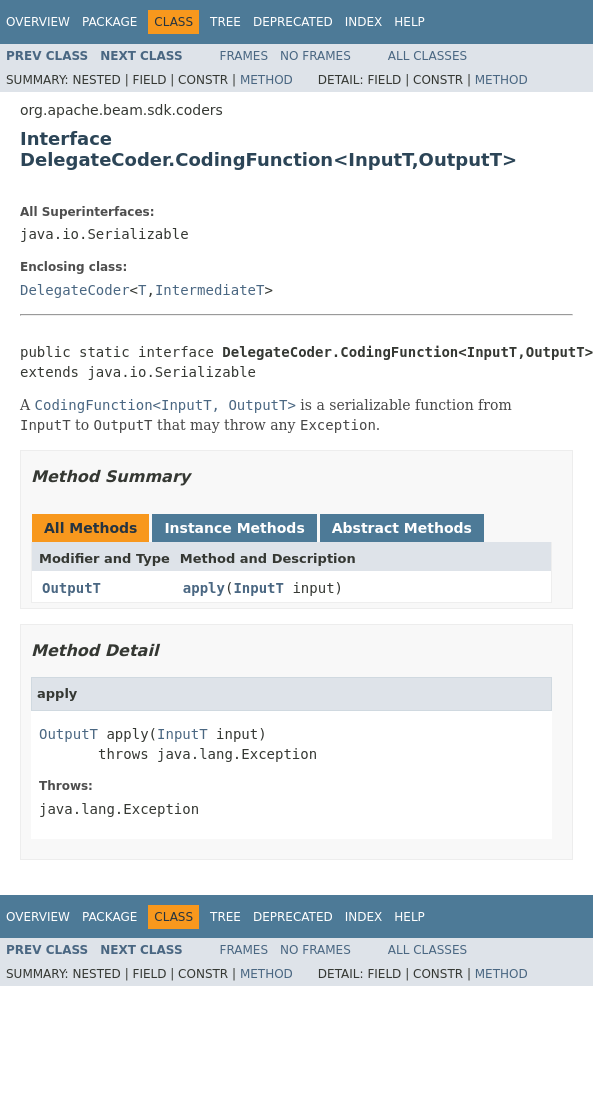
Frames (244, 56)
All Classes (427, 56)
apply (204, 588)
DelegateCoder (75, 290)
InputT (258, 588)
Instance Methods (234, 528)
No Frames (315, 56)
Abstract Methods (402, 528)
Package (109, 22)
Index (364, 22)
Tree (225, 22)
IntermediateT (210, 290)
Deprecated (293, 22)
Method (266, 80)
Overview (38, 22)
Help (409, 22)
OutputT (71, 588)
